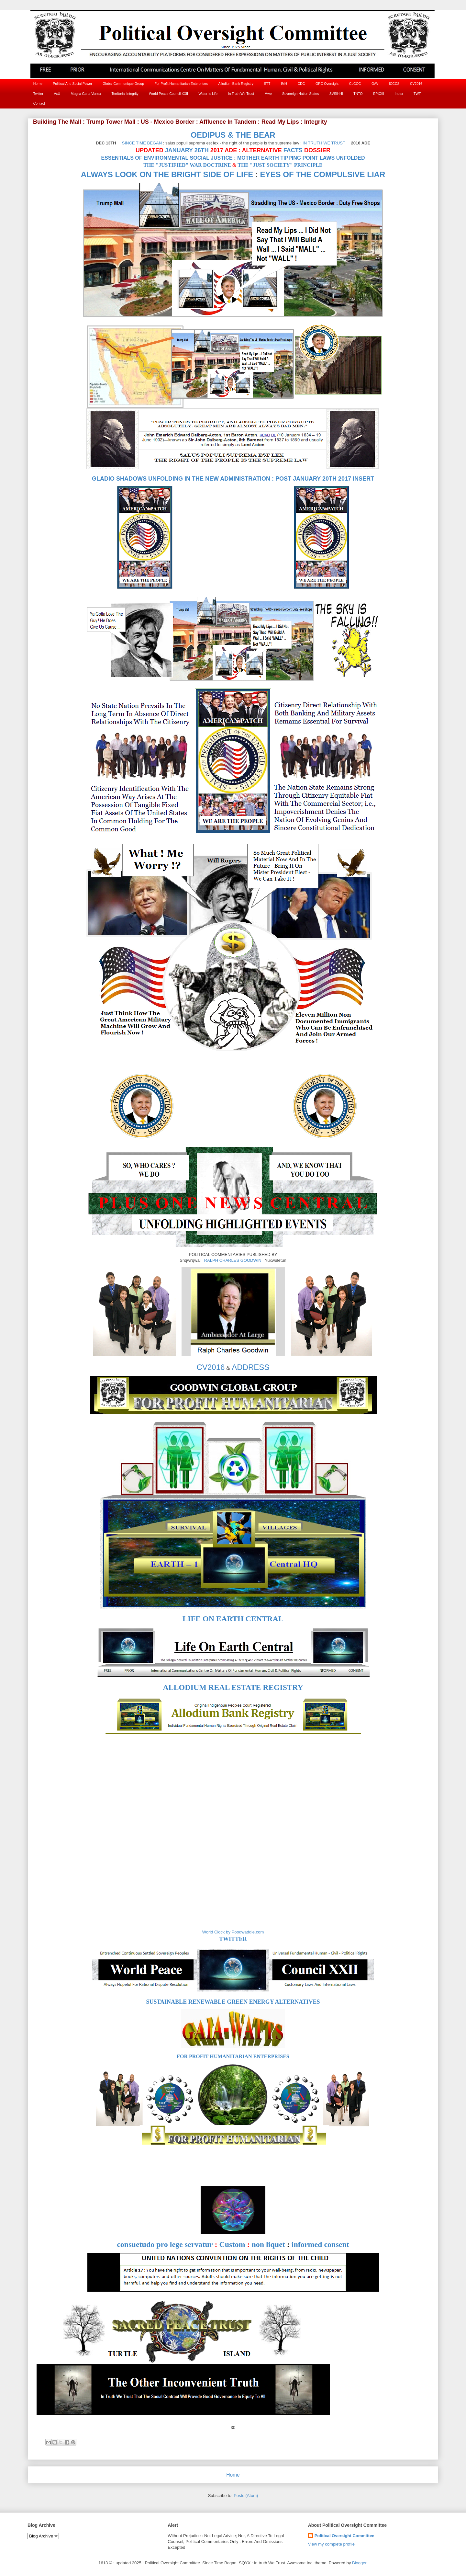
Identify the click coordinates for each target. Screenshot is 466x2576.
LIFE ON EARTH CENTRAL (233, 1618)
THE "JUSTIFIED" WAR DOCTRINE (187, 165)
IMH (284, 83)
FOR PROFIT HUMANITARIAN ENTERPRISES (233, 2056)
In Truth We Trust (241, 94)
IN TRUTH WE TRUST (324, 143)
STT (267, 83)
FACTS (293, 150)
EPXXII (378, 94)
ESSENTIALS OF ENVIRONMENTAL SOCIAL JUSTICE (166, 158)
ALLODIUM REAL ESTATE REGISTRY (233, 1687)
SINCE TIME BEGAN (142, 143)
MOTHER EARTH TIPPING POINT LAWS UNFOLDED (301, 158)
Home (37, 83)
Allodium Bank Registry (236, 83)
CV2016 (416, 83)
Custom (232, 2244)
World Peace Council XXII (168, 94)
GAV (375, 83)
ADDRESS (250, 1367)
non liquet (268, 2244)
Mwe (268, 94)
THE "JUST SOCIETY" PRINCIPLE (280, 165)
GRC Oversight (327, 83)
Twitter (38, 94)
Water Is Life (207, 94)
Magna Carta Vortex (86, 94)
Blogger (359, 2562)
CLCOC (355, 83)
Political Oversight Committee (344, 2535)
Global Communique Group (123, 83)
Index (399, 94)
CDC (301, 83)
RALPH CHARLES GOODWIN (232, 1260)
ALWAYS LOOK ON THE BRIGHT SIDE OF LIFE (167, 174)
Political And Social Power (72, 83)
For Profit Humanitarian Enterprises (181, 83)
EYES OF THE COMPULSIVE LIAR (322, 174)
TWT (417, 94)
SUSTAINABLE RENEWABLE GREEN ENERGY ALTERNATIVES (233, 2002)
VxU (57, 94)
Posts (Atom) (246, 2495)
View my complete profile (331, 2544)
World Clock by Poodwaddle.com (233, 1932)
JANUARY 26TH (187, 150)
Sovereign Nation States (300, 94)
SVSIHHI (336, 94)
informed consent (320, 2244)
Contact (39, 103)
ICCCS (394, 83)
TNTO (357, 94)
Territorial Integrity (124, 94)
